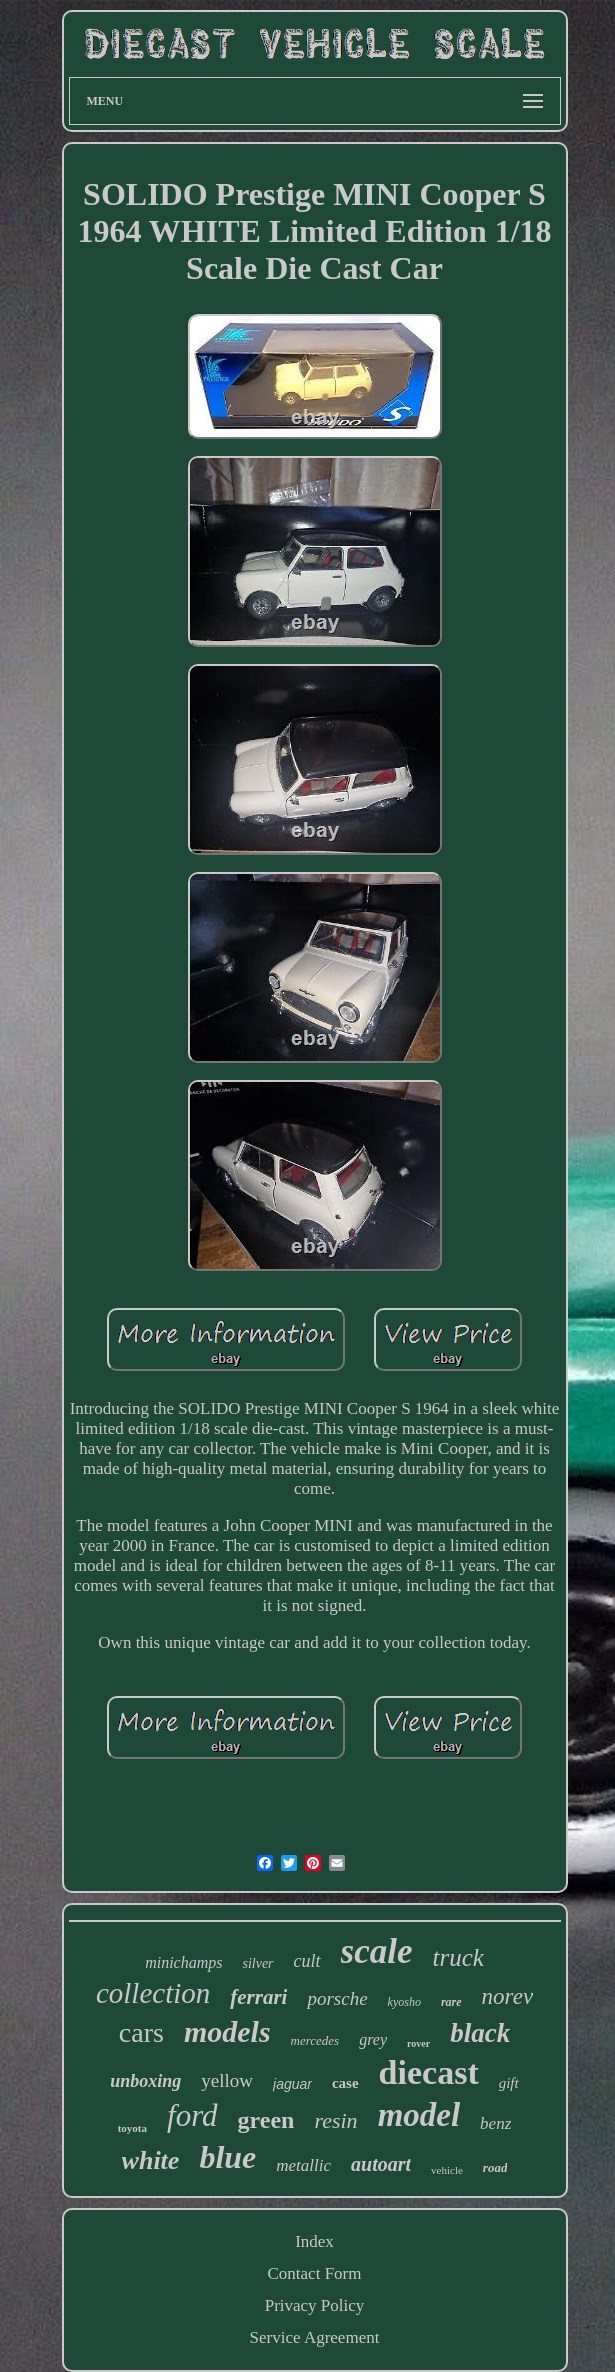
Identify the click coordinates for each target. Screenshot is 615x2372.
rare (451, 2002)
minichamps (183, 1962)
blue (227, 2157)
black (480, 2033)
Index (314, 2241)
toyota (132, 2128)
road (495, 2167)
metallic (303, 2165)
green (266, 2120)
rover (418, 2043)
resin (335, 2120)
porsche (337, 1998)
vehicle (447, 2170)
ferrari (258, 1997)
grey (373, 2039)
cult (307, 1961)
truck (457, 1957)
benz (495, 2123)
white (151, 2160)
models (227, 2031)
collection (153, 1993)
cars (141, 2032)
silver (257, 1963)
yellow (227, 2080)
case (345, 2083)
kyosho (404, 2002)
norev (508, 1996)
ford (192, 2115)
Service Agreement (315, 2337)
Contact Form (315, 2273)
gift (509, 2083)
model (419, 2115)
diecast (429, 2072)
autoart (381, 2164)
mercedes (315, 2040)
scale (377, 1951)
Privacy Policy (315, 2305)
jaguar (292, 2084)
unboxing (145, 2081)
